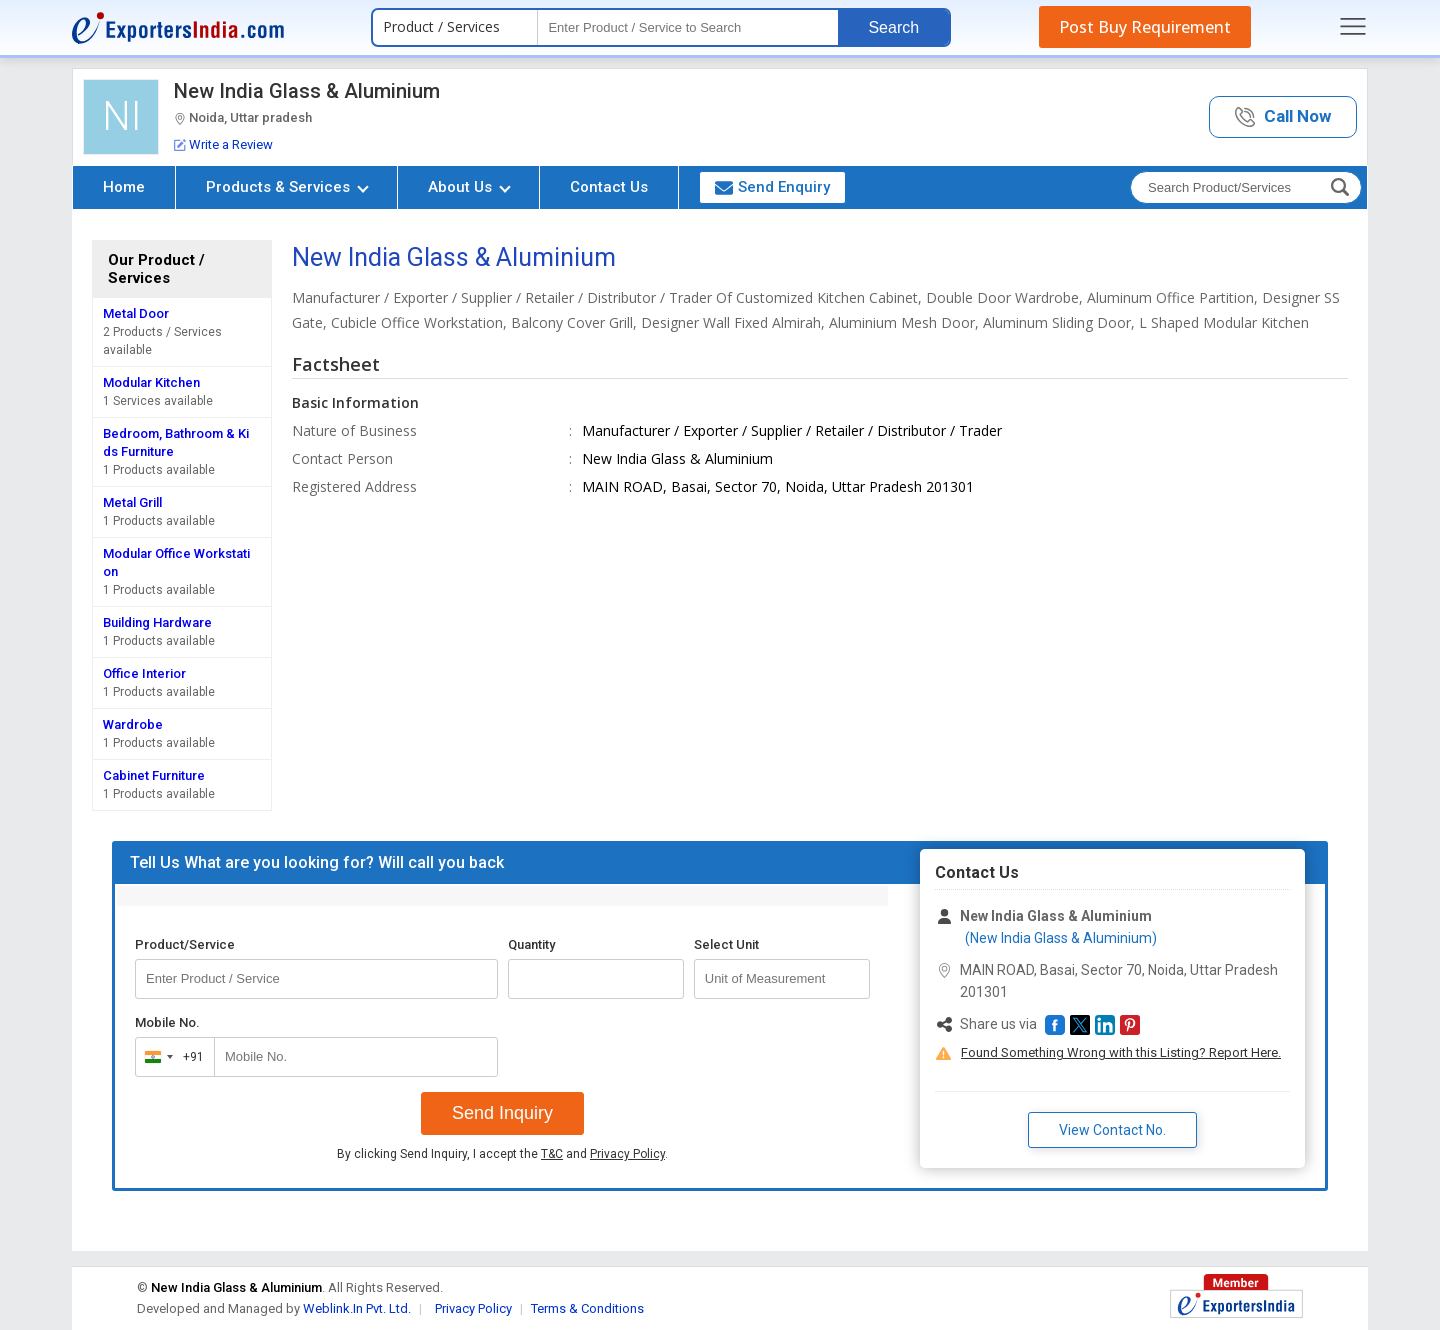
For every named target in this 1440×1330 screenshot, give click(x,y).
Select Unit (726, 944)
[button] (1283, 117)
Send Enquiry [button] (772, 187)
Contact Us (609, 187)
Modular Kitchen (151, 382)
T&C (552, 1154)
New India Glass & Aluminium (307, 91)
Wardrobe (133, 724)
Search (893, 27)
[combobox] (170, 1057)
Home (124, 187)
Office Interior (144, 673)
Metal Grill (132, 502)
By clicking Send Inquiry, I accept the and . (502, 1154)
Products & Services (287, 187)
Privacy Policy (627, 1154)
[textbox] (688, 27)
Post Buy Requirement (1145, 27)
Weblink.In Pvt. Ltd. (357, 1308)
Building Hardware (157, 622)
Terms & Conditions (587, 1308)
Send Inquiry (502, 1113)
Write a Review (223, 144)
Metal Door (136, 313)
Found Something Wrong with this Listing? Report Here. (1121, 1052)
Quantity (531, 944)
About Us (469, 187)
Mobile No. (167, 1022)
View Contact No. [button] (1112, 1130)
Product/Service (185, 944)
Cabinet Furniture (154, 775)
